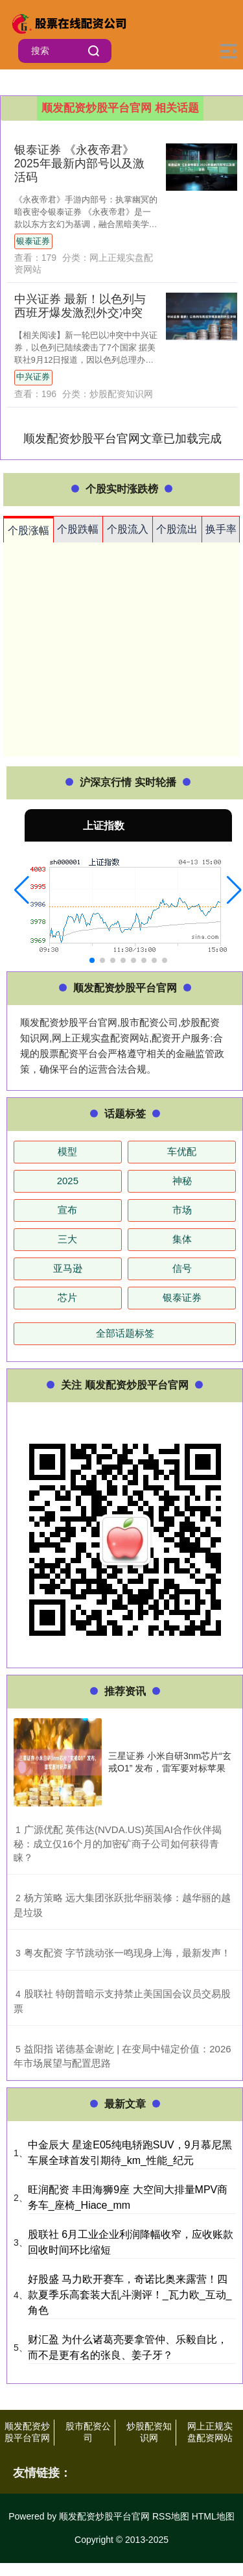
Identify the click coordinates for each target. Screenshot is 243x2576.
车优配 (181, 1151)
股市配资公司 (88, 2432)
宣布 (67, 1209)
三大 (67, 1239)
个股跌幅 (77, 529)
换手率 (221, 529)
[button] (21, 890)
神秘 (182, 1180)
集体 (182, 1239)
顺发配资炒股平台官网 (27, 2432)
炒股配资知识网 (149, 2432)
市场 (182, 1209)
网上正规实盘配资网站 (210, 2432)
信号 (182, 1268)
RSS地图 (170, 2516)
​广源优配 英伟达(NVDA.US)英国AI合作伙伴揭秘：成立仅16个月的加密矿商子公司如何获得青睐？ (118, 1844)
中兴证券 (33, 377)
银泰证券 (33, 241)
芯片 (67, 1297)
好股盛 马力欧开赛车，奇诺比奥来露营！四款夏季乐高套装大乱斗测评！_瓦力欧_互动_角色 (130, 2295)
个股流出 (177, 529)
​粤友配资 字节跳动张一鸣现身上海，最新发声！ (127, 1952)
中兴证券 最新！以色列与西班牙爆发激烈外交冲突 (80, 306)
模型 (67, 1151)
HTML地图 (213, 2516)
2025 (67, 1180)
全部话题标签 (125, 1333)
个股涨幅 (28, 530)
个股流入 (127, 529)
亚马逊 (67, 1268)
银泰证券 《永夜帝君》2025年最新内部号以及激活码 (79, 163)
